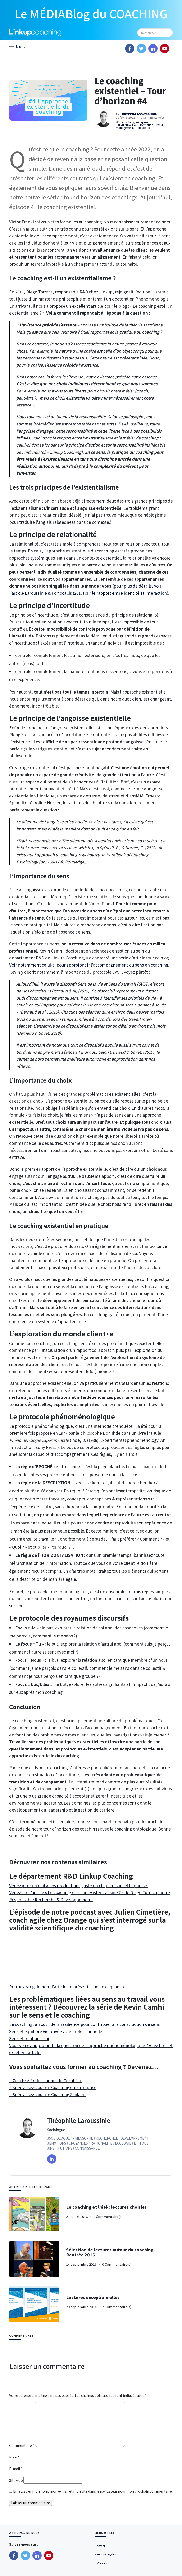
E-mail (15, 2468)
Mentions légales (105, 2554)
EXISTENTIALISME (127, 125)
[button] (17, 46)
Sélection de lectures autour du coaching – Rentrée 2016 (111, 2252)
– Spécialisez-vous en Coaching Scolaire (47, 2094)
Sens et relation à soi (29, 2038)
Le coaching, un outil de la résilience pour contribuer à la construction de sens (84, 2024)
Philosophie (142, 128)
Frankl (159, 125)
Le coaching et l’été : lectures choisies (106, 2207)
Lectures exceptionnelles (93, 2297)
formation (146, 125)
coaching (128, 122)
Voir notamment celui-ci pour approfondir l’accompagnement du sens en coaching (88, 965)
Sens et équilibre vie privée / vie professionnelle (55, 2031)
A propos (101, 2562)
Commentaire (21, 2445)
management (124, 128)
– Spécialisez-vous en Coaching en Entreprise (52, 2087)
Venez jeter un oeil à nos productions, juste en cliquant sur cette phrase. (78, 1885)
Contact (100, 2546)
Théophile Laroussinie (78, 2120)
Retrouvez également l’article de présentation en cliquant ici (68, 1987)
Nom (14, 2457)
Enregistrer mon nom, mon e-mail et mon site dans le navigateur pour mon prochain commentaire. (93, 2491)
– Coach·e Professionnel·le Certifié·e (45, 2080)
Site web (16, 2480)
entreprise (142, 122)
